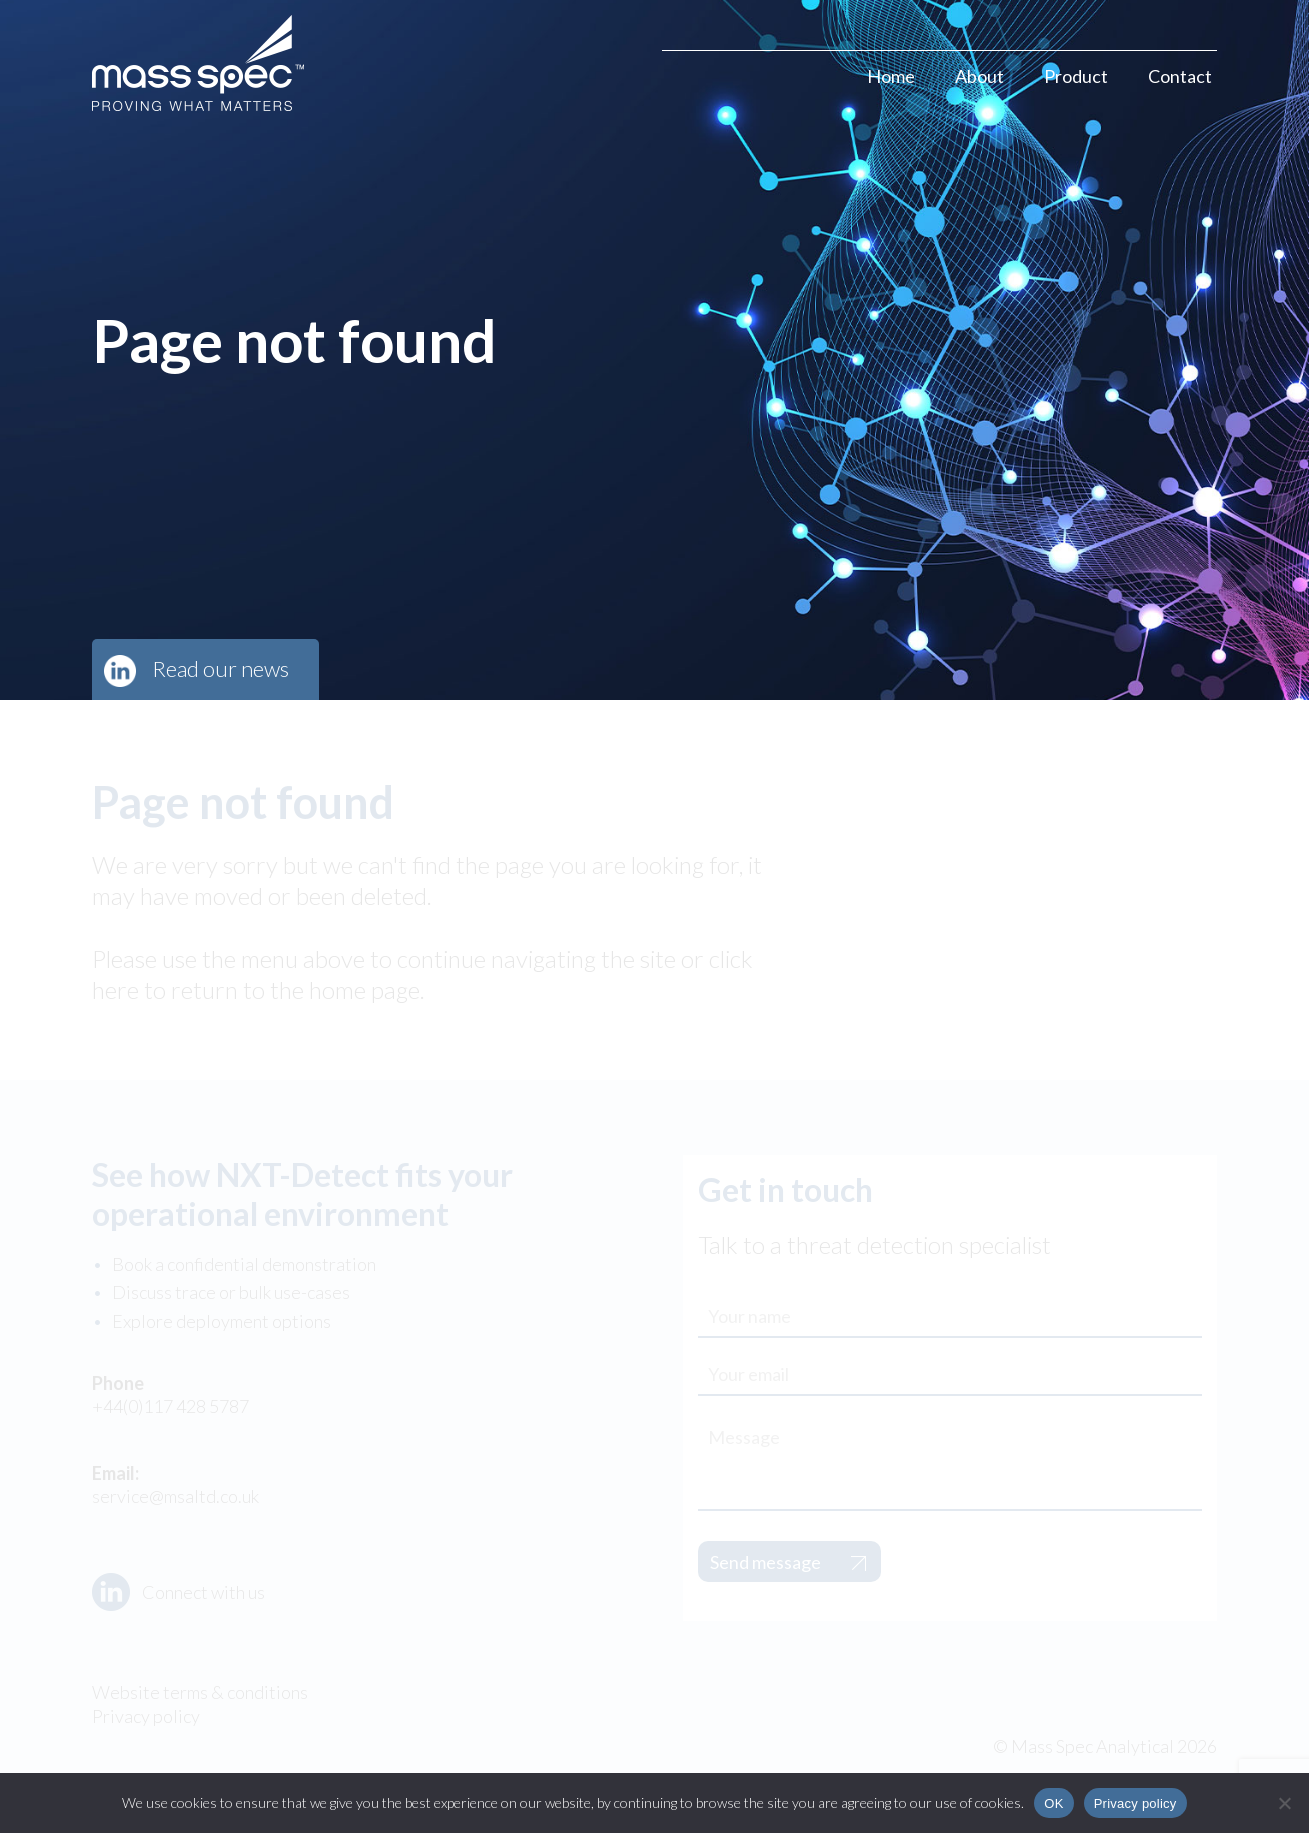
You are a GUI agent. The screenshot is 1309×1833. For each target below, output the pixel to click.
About (979, 76)
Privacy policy (1135, 1803)
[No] (1284, 1803)
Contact (1180, 76)
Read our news (220, 668)
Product (1076, 76)
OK (1053, 1803)
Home (891, 76)
